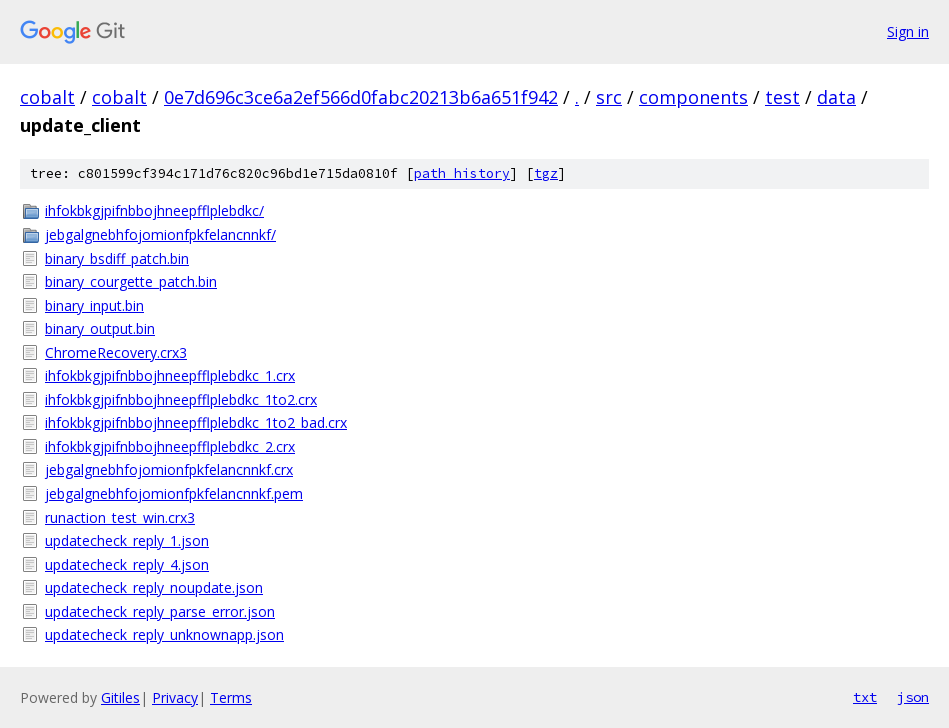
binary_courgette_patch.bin (131, 281)
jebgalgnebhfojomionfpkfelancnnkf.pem (174, 493)
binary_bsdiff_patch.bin (117, 258)
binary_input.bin (94, 305)
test (782, 97)
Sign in (908, 31)
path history (462, 173)
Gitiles (120, 697)
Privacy (175, 697)
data (836, 97)
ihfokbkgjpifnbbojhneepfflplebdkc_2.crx (170, 446)
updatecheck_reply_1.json (127, 540)
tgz (546, 173)
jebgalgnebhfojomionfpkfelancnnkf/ (160, 234)
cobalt (47, 97)
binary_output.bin (100, 328)
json (913, 697)
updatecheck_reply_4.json (127, 564)
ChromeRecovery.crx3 (116, 352)
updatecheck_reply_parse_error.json (160, 611)
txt (865, 697)
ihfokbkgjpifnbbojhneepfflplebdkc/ (154, 210)
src (609, 97)
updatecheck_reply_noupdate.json (154, 587)
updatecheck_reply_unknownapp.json (164, 634)
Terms (231, 697)
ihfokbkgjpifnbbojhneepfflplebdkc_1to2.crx (181, 399)
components (693, 97)
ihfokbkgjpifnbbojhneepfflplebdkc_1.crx (170, 375)
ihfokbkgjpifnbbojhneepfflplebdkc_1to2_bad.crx (196, 422)
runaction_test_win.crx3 (120, 517)
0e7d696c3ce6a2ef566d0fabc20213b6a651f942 (361, 97)
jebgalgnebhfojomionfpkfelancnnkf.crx (169, 469)
